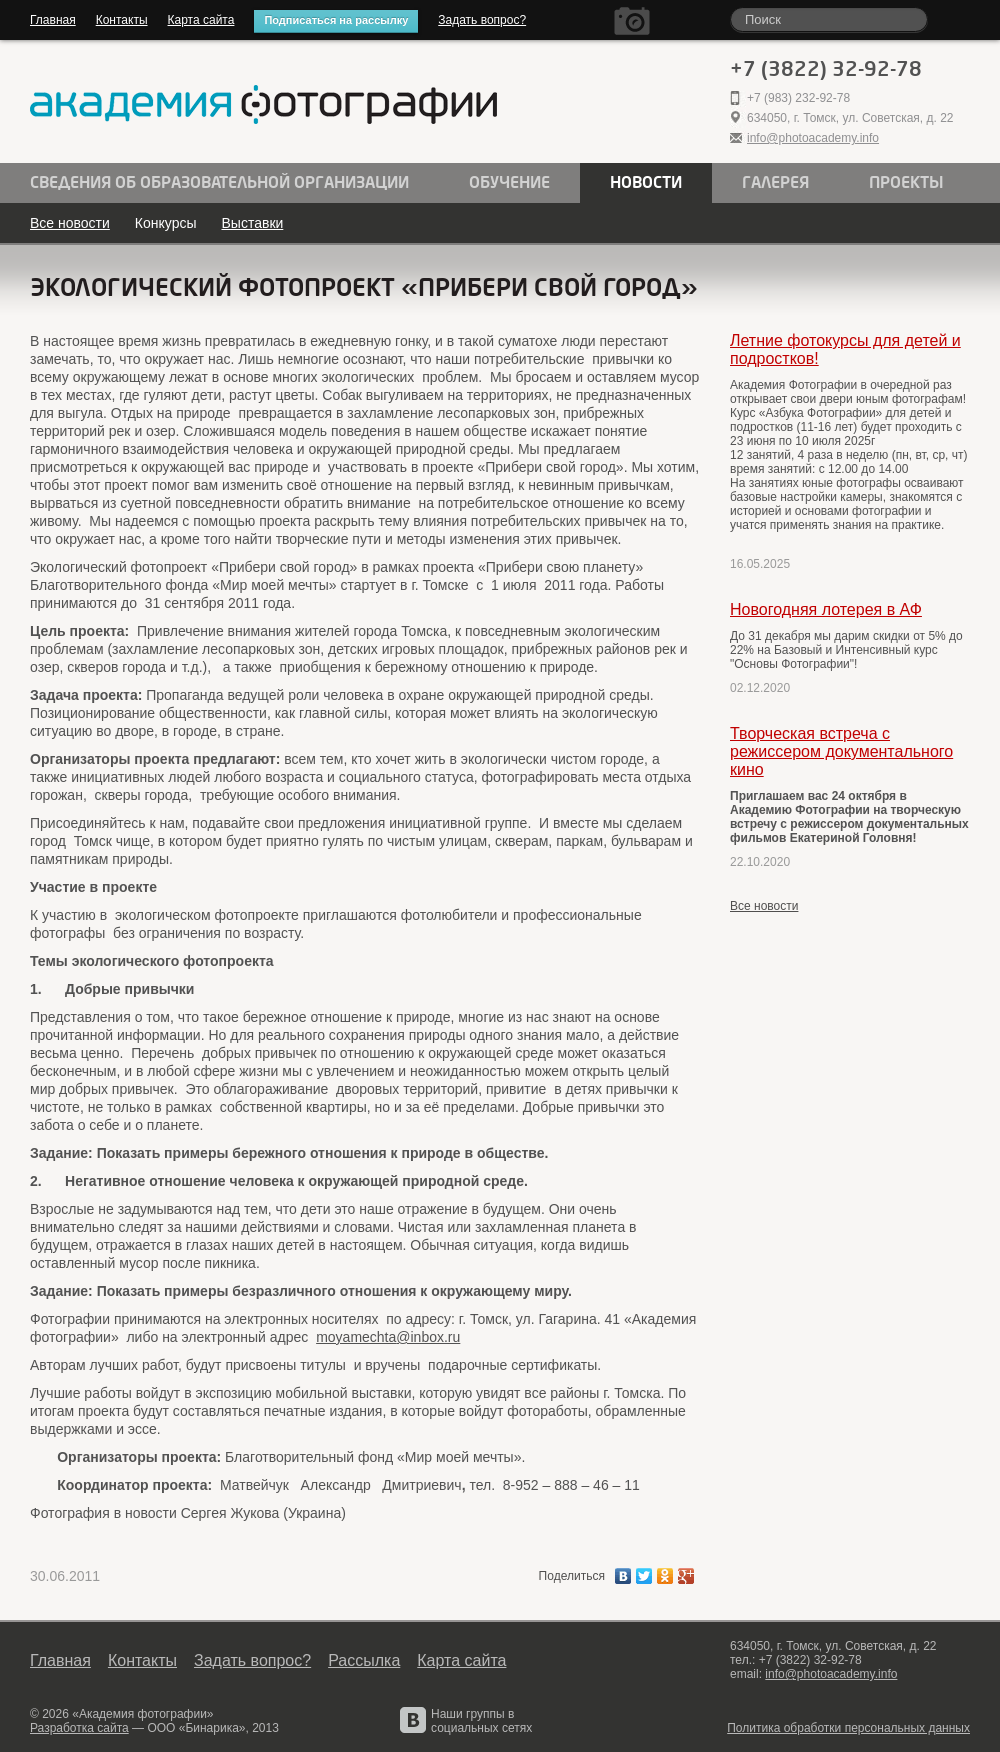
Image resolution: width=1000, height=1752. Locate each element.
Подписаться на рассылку (336, 20)
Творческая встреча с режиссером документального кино (841, 751)
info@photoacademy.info (813, 138)
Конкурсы (166, 223)
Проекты (906, 183)
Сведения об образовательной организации (219, 183)
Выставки (253, 223)
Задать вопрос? (482, 20)
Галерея (775, 183)
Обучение (509, 183)
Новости (646, 183)
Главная (53, 20)
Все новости (70, 223)
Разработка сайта (79, 1728)
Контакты (122, 20)
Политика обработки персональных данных (848, 1728)
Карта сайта (201, 20)
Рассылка (364, 1660)
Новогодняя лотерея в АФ (826, 609)
